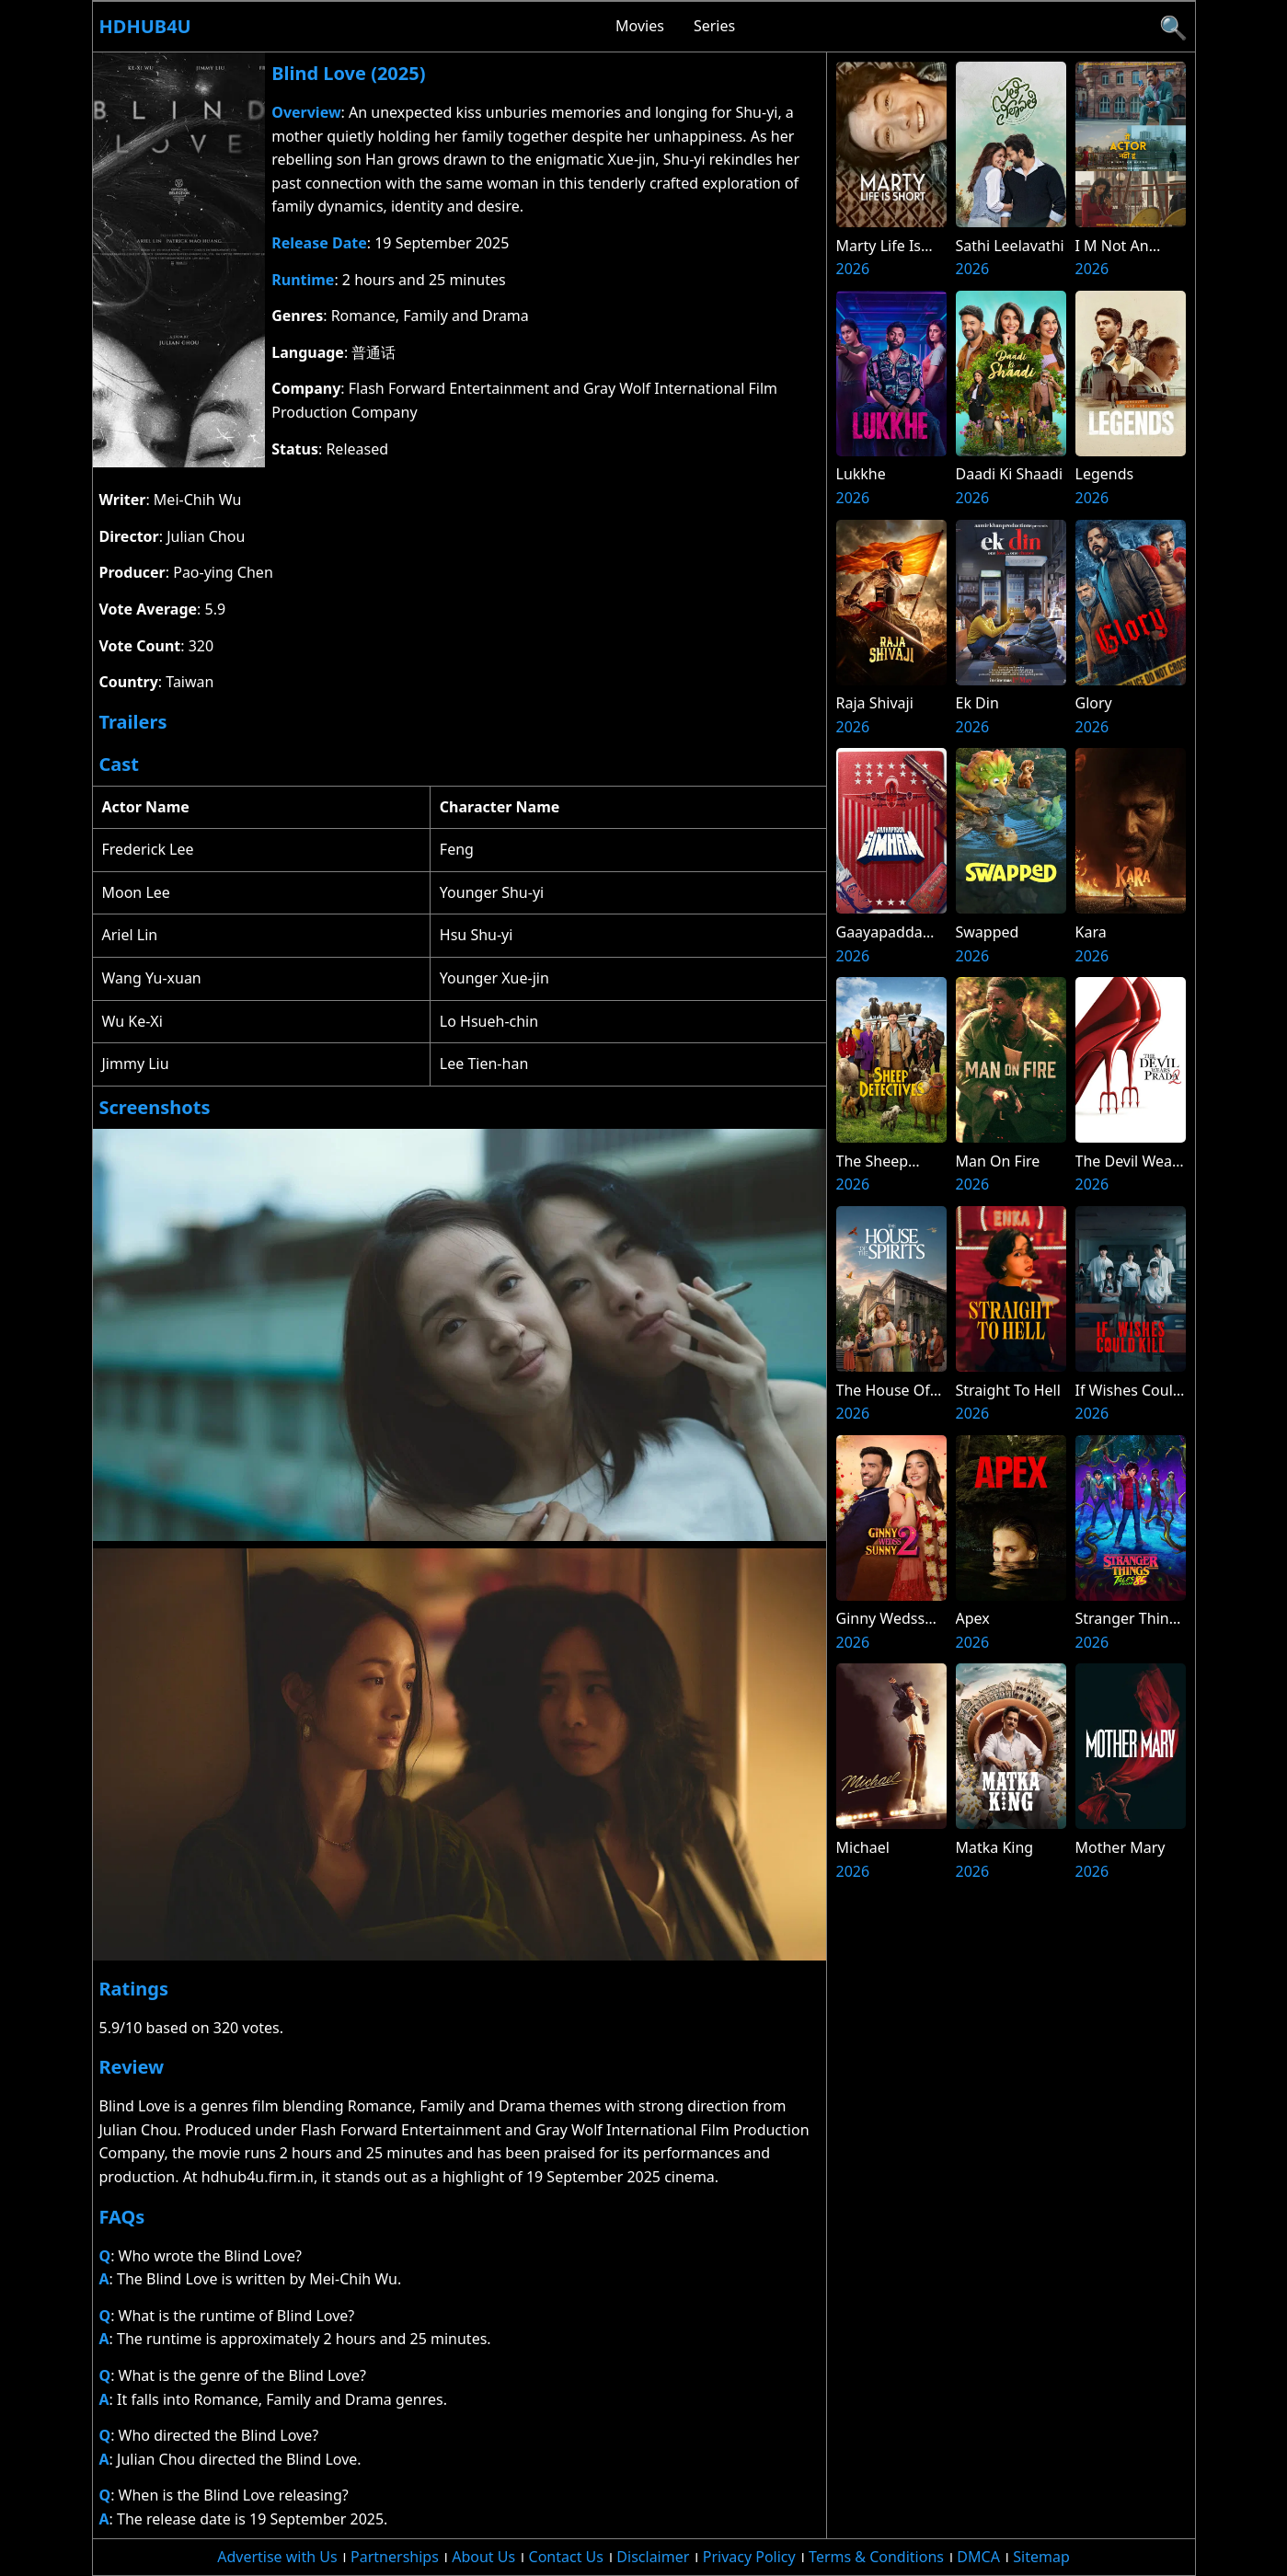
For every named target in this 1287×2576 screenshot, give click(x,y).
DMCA (978, 2557)
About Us (483, 2557)
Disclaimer (652, 2557)
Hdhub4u (145, 26)
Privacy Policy (749, 2557)
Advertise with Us (277, 2557)
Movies (639, 26)
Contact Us (566, 2557)
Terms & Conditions (876, 2557)
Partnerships (394, 2557)
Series (714, 26)
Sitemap (1041, 2557)
